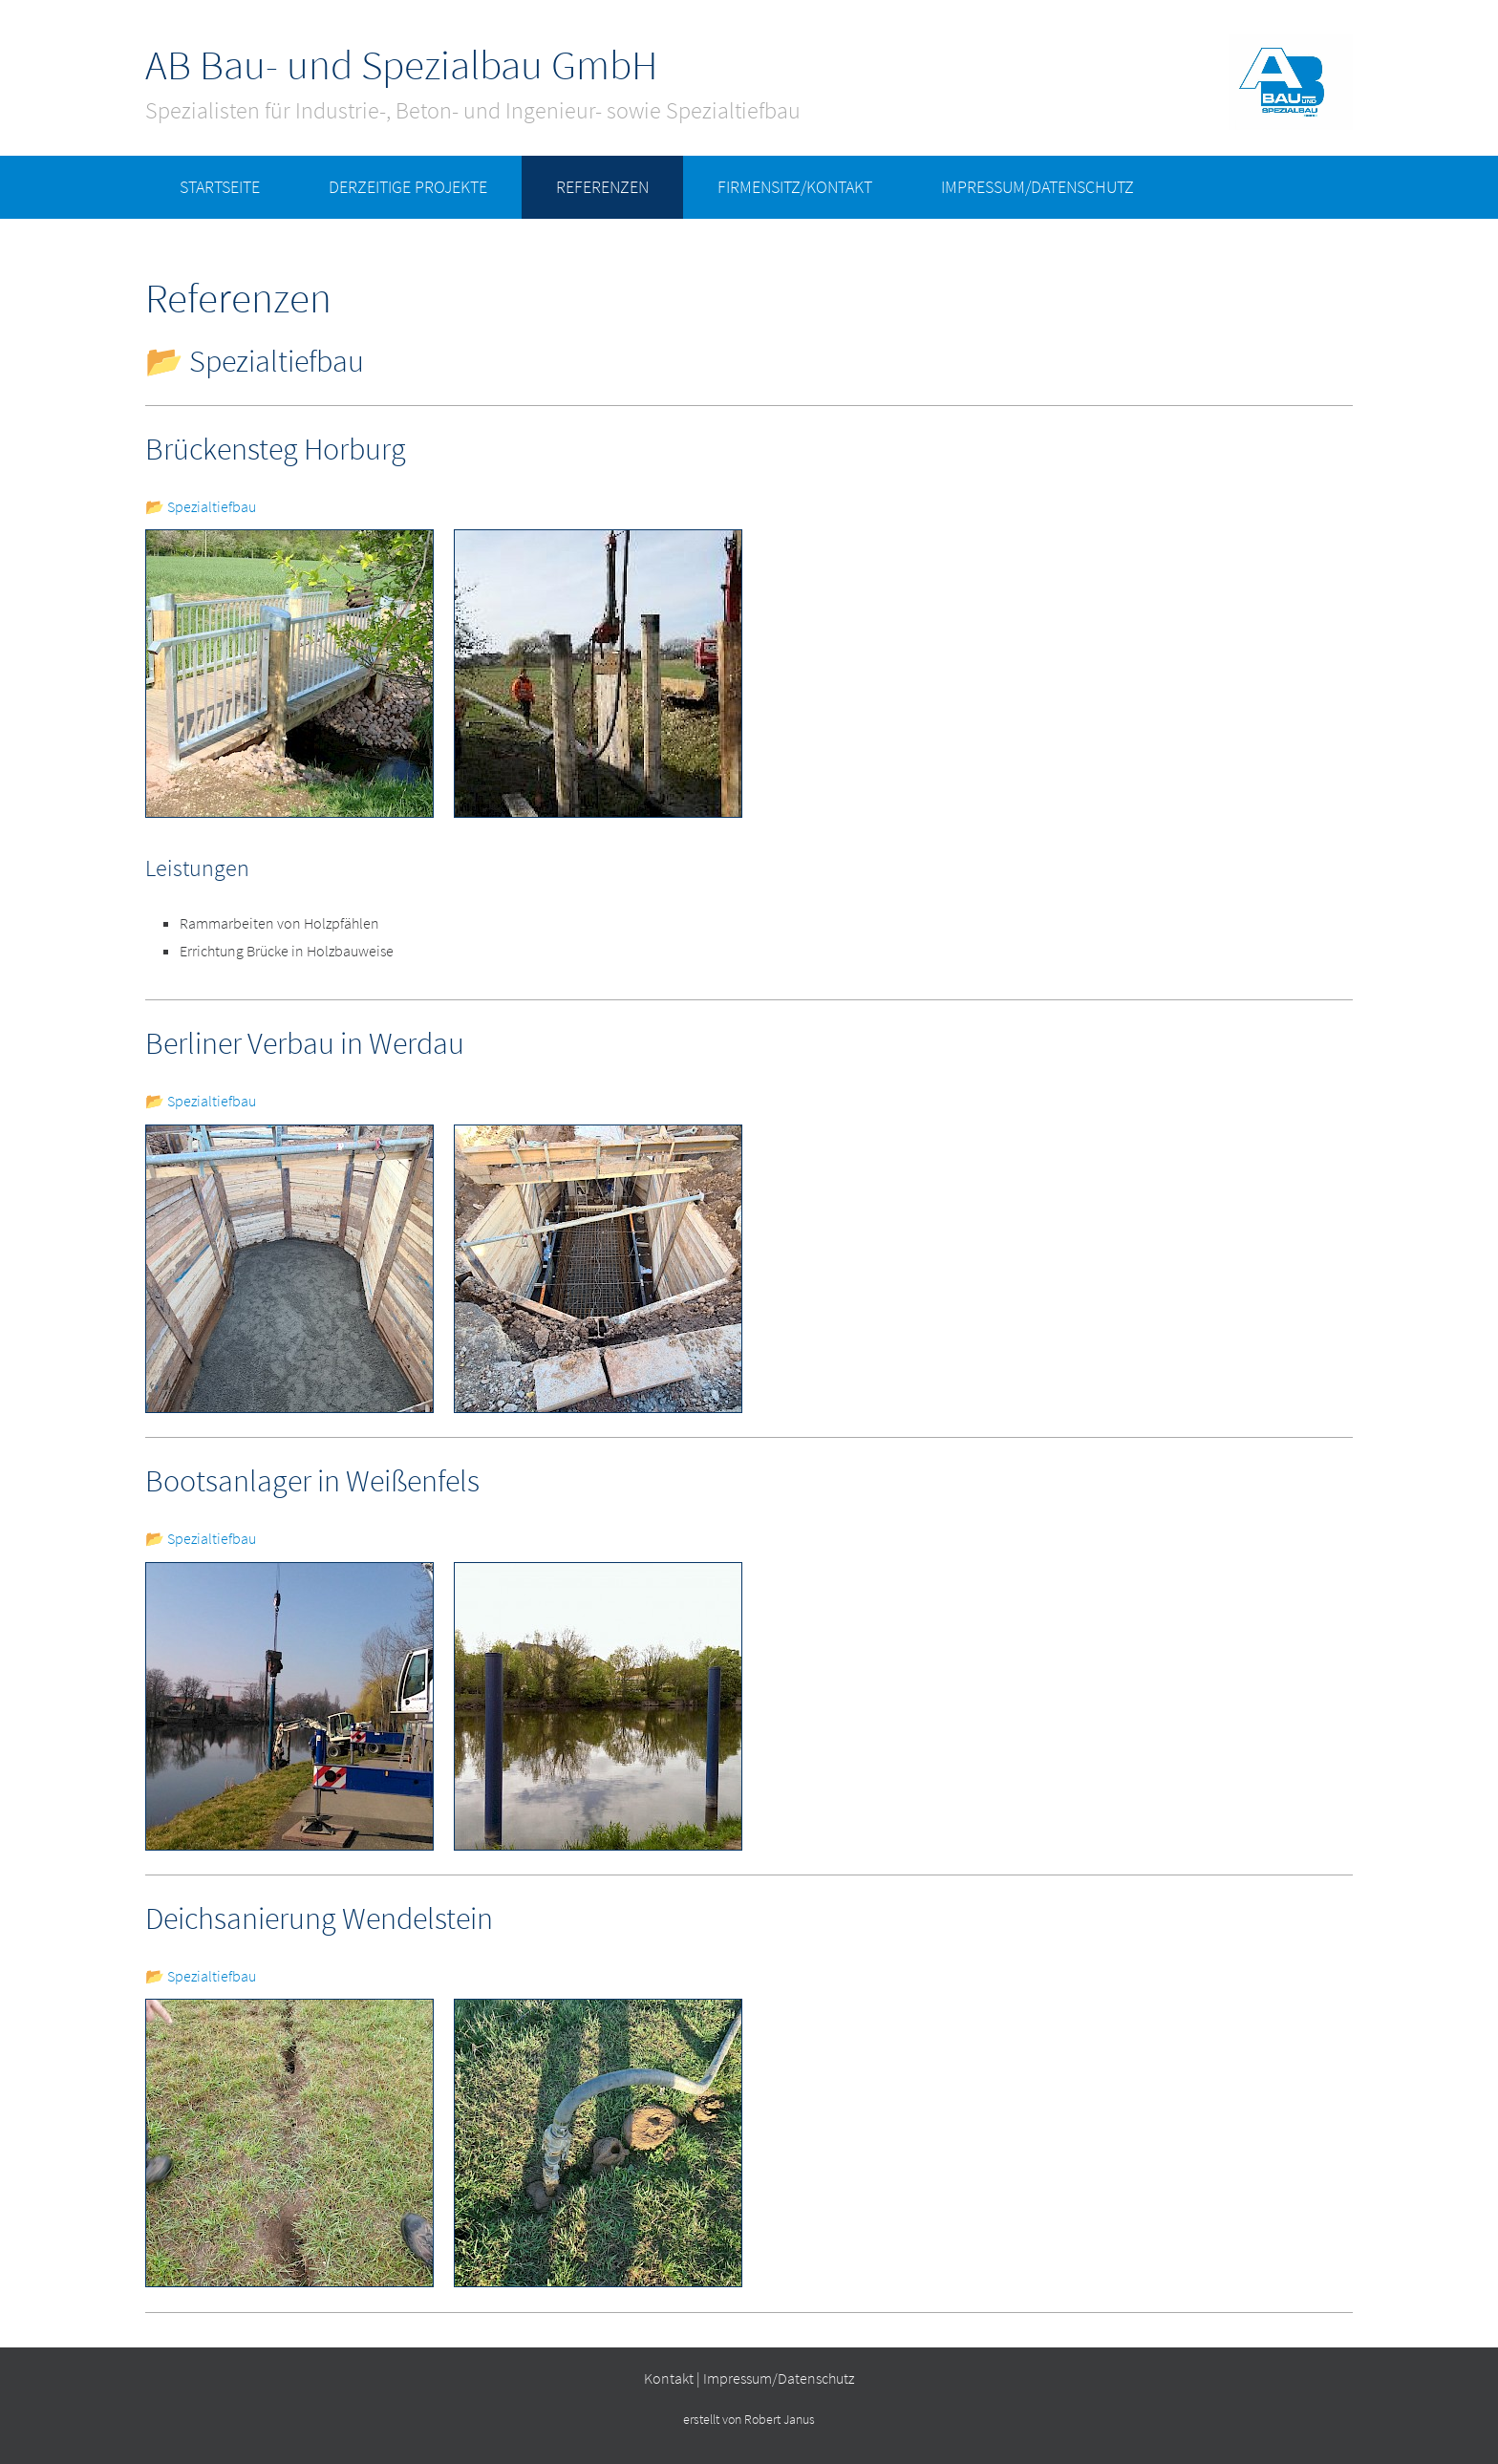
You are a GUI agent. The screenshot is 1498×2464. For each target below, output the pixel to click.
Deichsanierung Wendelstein (319, 1918)
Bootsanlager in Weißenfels (312, 1481)
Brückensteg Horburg (275, 449)
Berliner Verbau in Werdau (304, 1043)
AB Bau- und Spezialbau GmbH (401, 65)
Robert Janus (779, 2419)
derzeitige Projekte (408, 187)
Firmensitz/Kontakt (794, 187)
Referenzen (602, 187)
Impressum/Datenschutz (1037, 187)
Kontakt (669, 2378)
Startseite (220, 187)
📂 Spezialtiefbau (200, 506)
